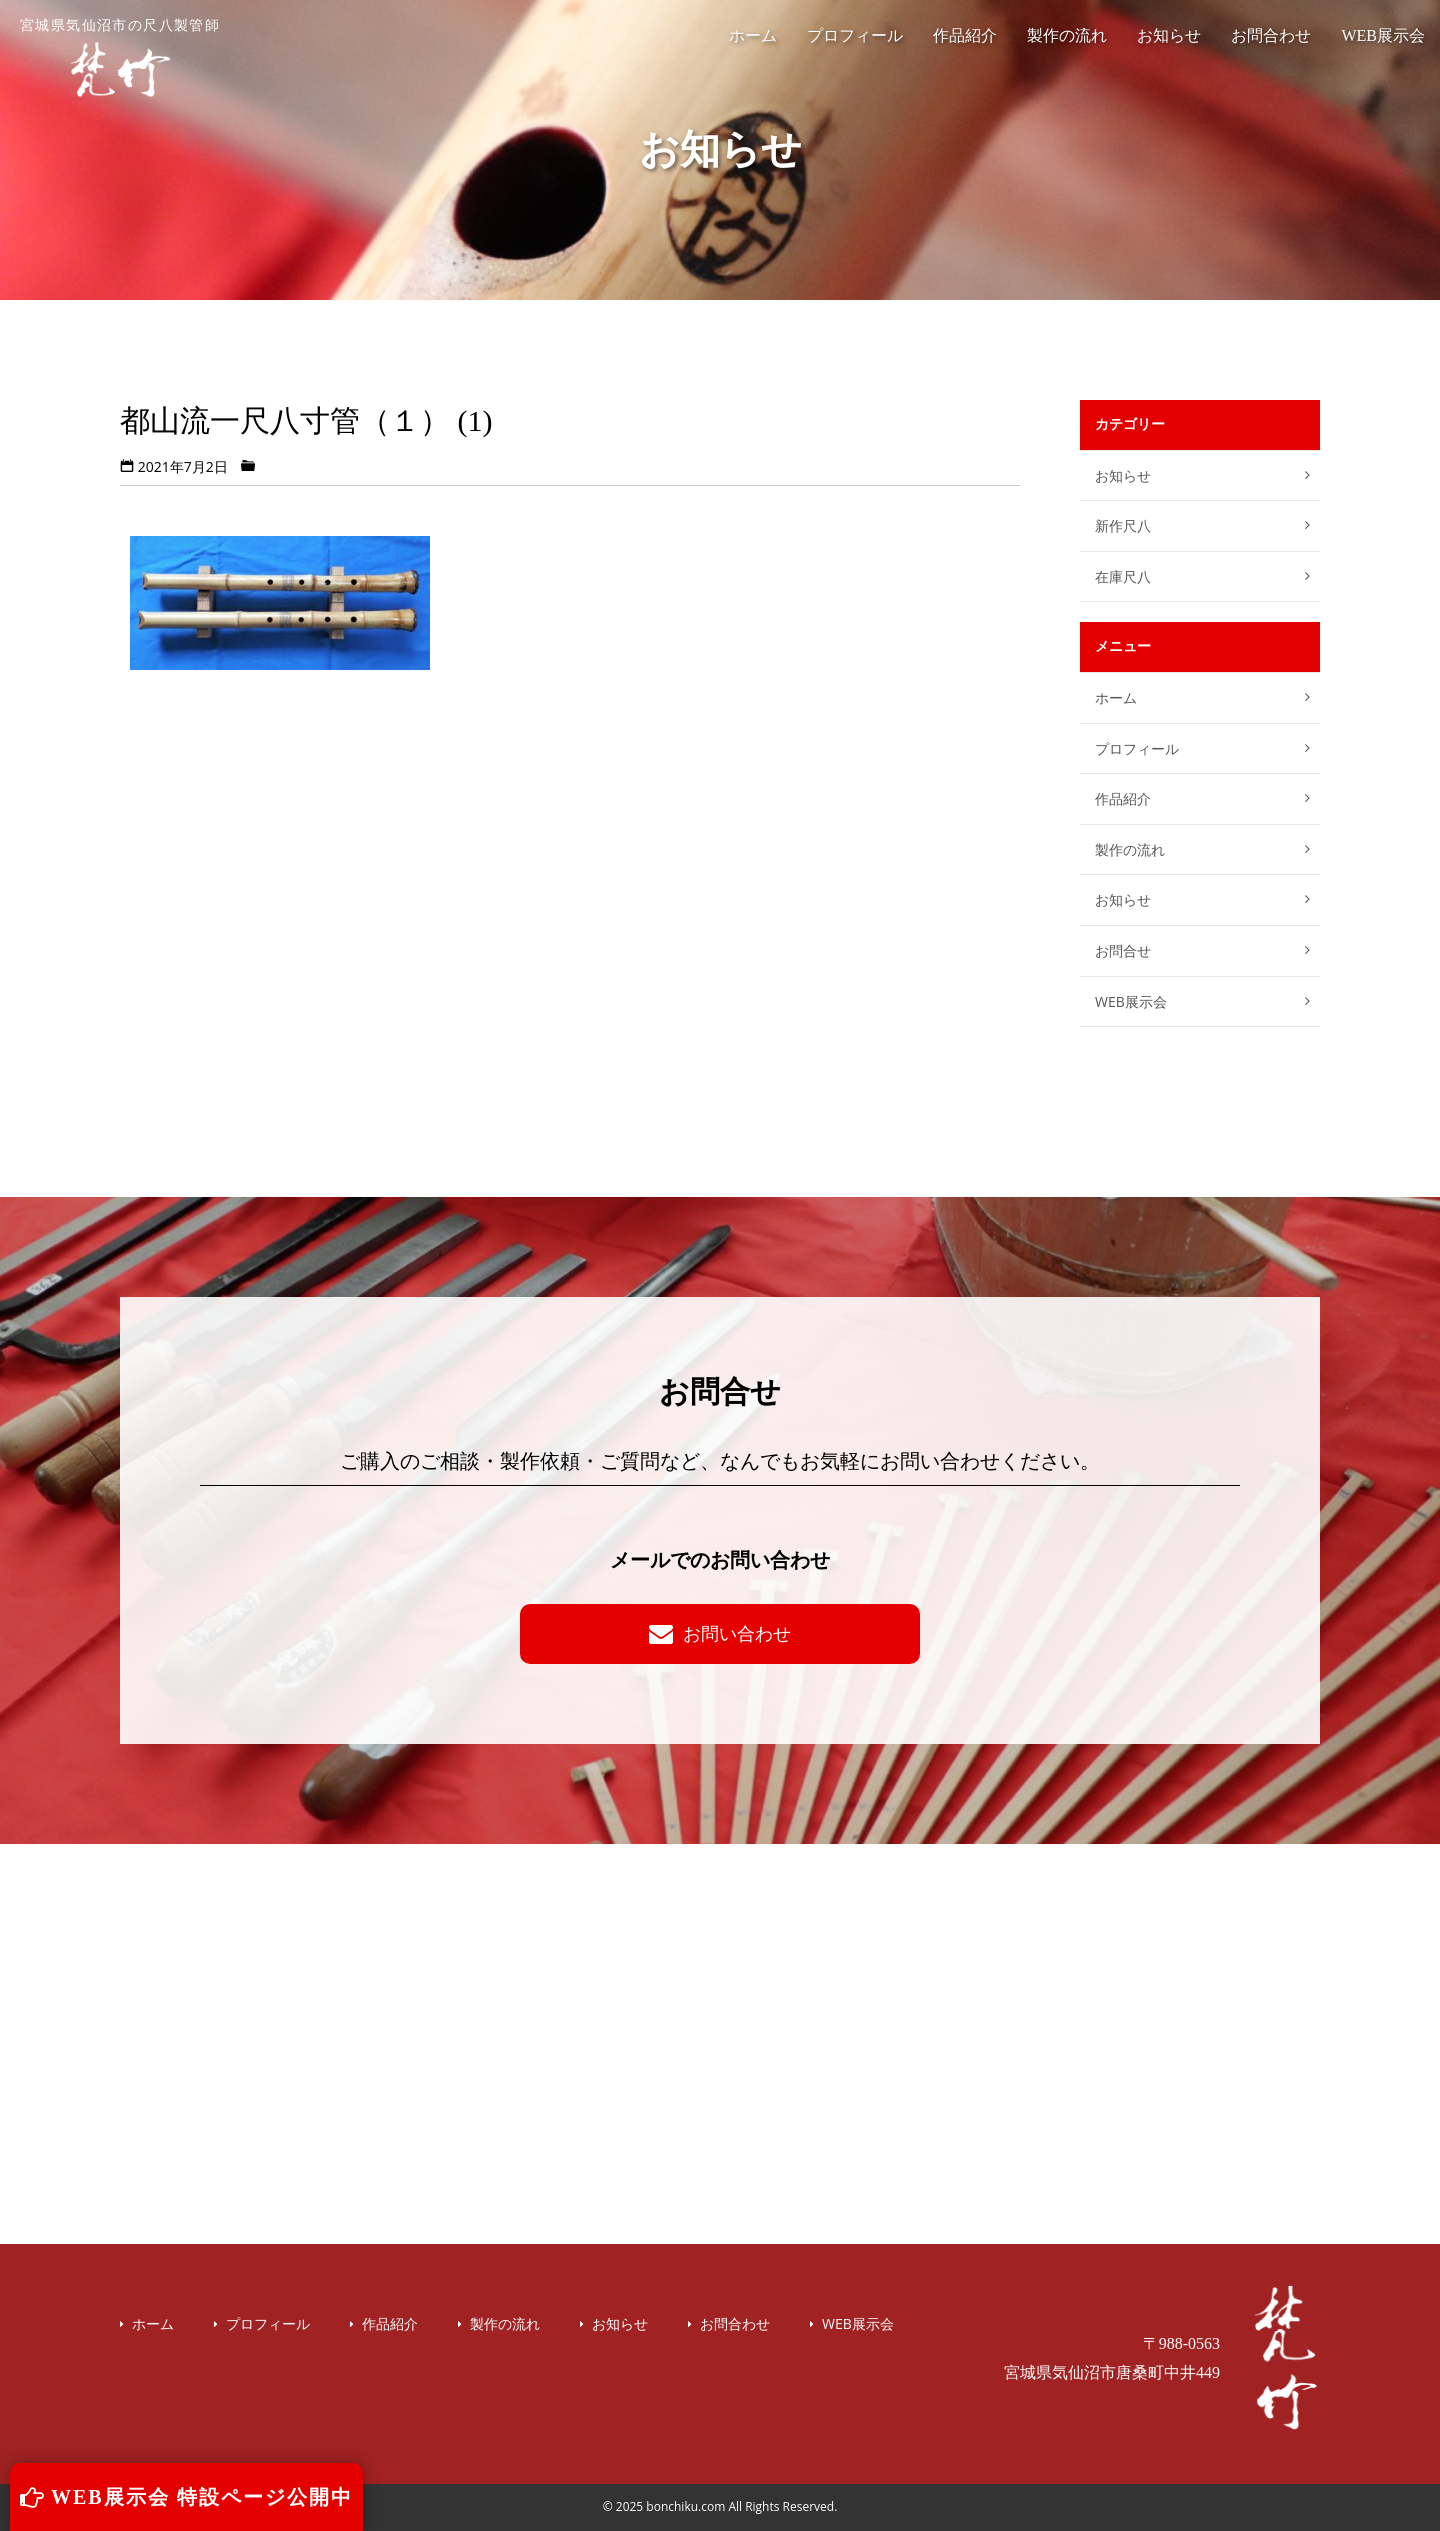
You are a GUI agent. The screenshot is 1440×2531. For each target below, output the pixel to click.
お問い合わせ (720, 1633)
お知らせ (1169, 35)
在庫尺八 (1123, 576)
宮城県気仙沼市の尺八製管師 (120, 58)
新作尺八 (1123, 525)
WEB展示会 (1383, 35)
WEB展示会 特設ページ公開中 (186, 2497)
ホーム (753, 35)
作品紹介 (965, 35)
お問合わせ (1271, 35)
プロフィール (855, 35)
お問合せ (1123, 950)
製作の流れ (1067, 35)
